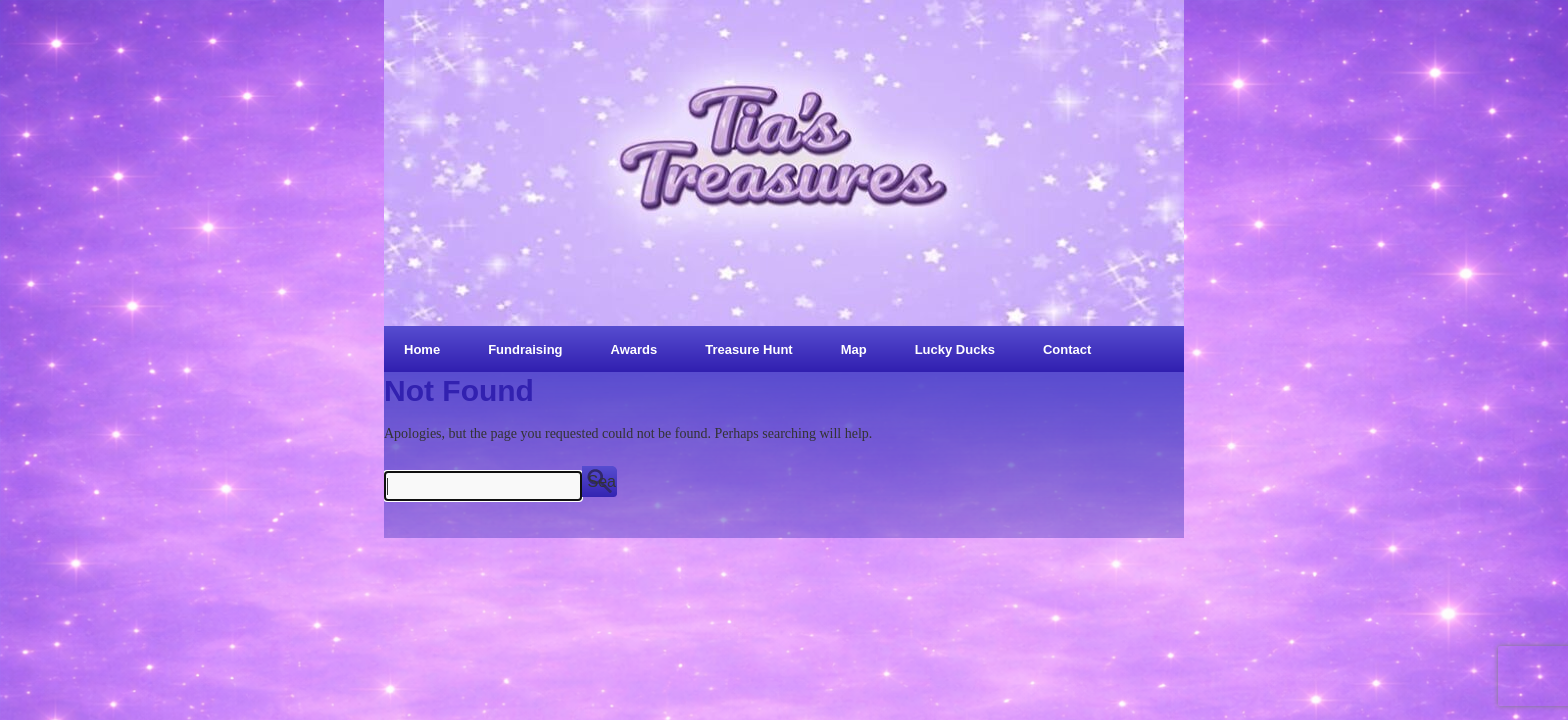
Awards (634, 349)
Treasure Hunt (748, 349)
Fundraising (525, 349)
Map (854, 349)
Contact (1067, 349)
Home (422, 349)
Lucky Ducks (955, 349)
